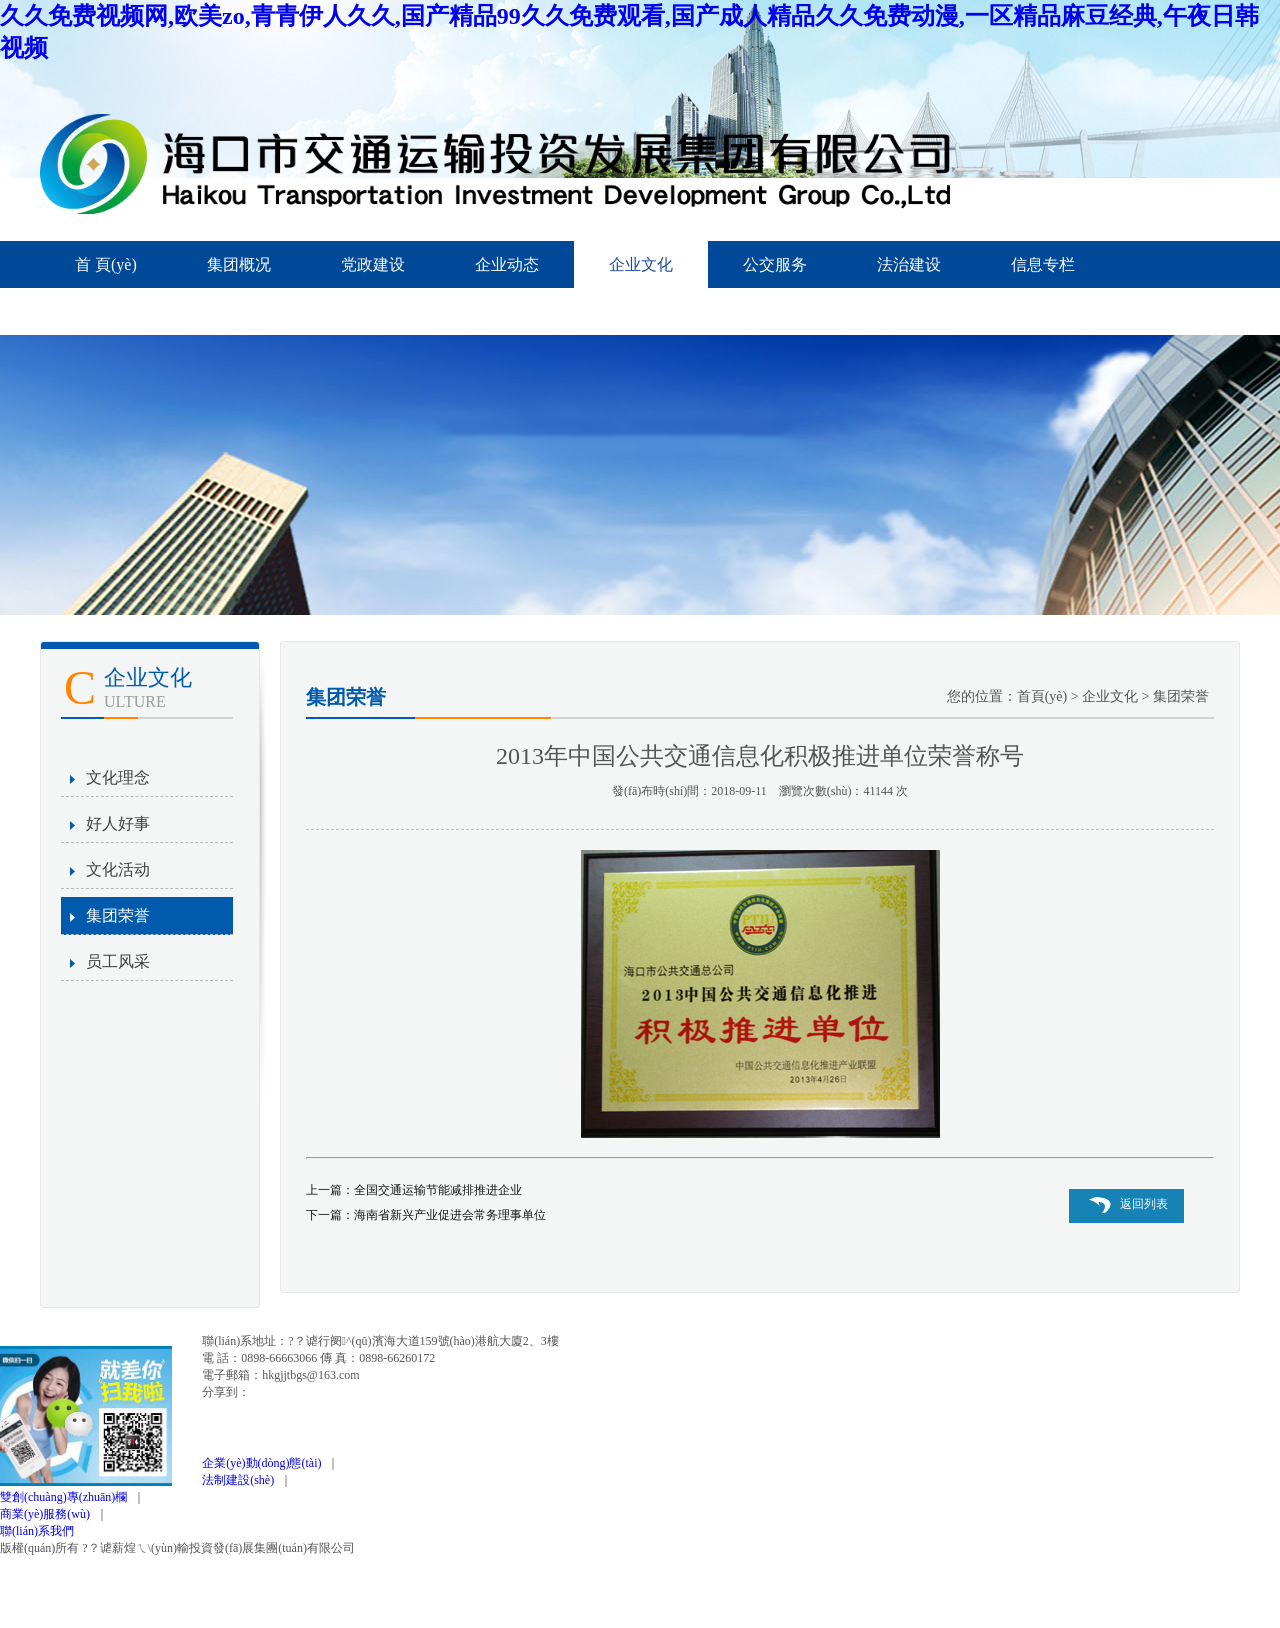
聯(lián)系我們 (37, 1531)
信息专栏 (1043, 264)
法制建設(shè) (241, 1480)
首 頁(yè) (106, 264)
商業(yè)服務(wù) (48, 1514)
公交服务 (775, 264)
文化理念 (118, 777)
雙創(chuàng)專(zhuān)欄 (66, 1497)
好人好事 (118, 823)
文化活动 (118, 869)
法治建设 (909, 264)
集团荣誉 (118, 915)
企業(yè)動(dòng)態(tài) (264, 1463)
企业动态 (507, 264)
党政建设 (373, 264)
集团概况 (239, 264)
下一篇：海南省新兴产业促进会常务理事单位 (426, 1215)
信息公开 (107, 311)
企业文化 (641, 264)
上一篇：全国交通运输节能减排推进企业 (414, 1190)
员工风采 (118, 961)
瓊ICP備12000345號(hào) (432, 1548)
